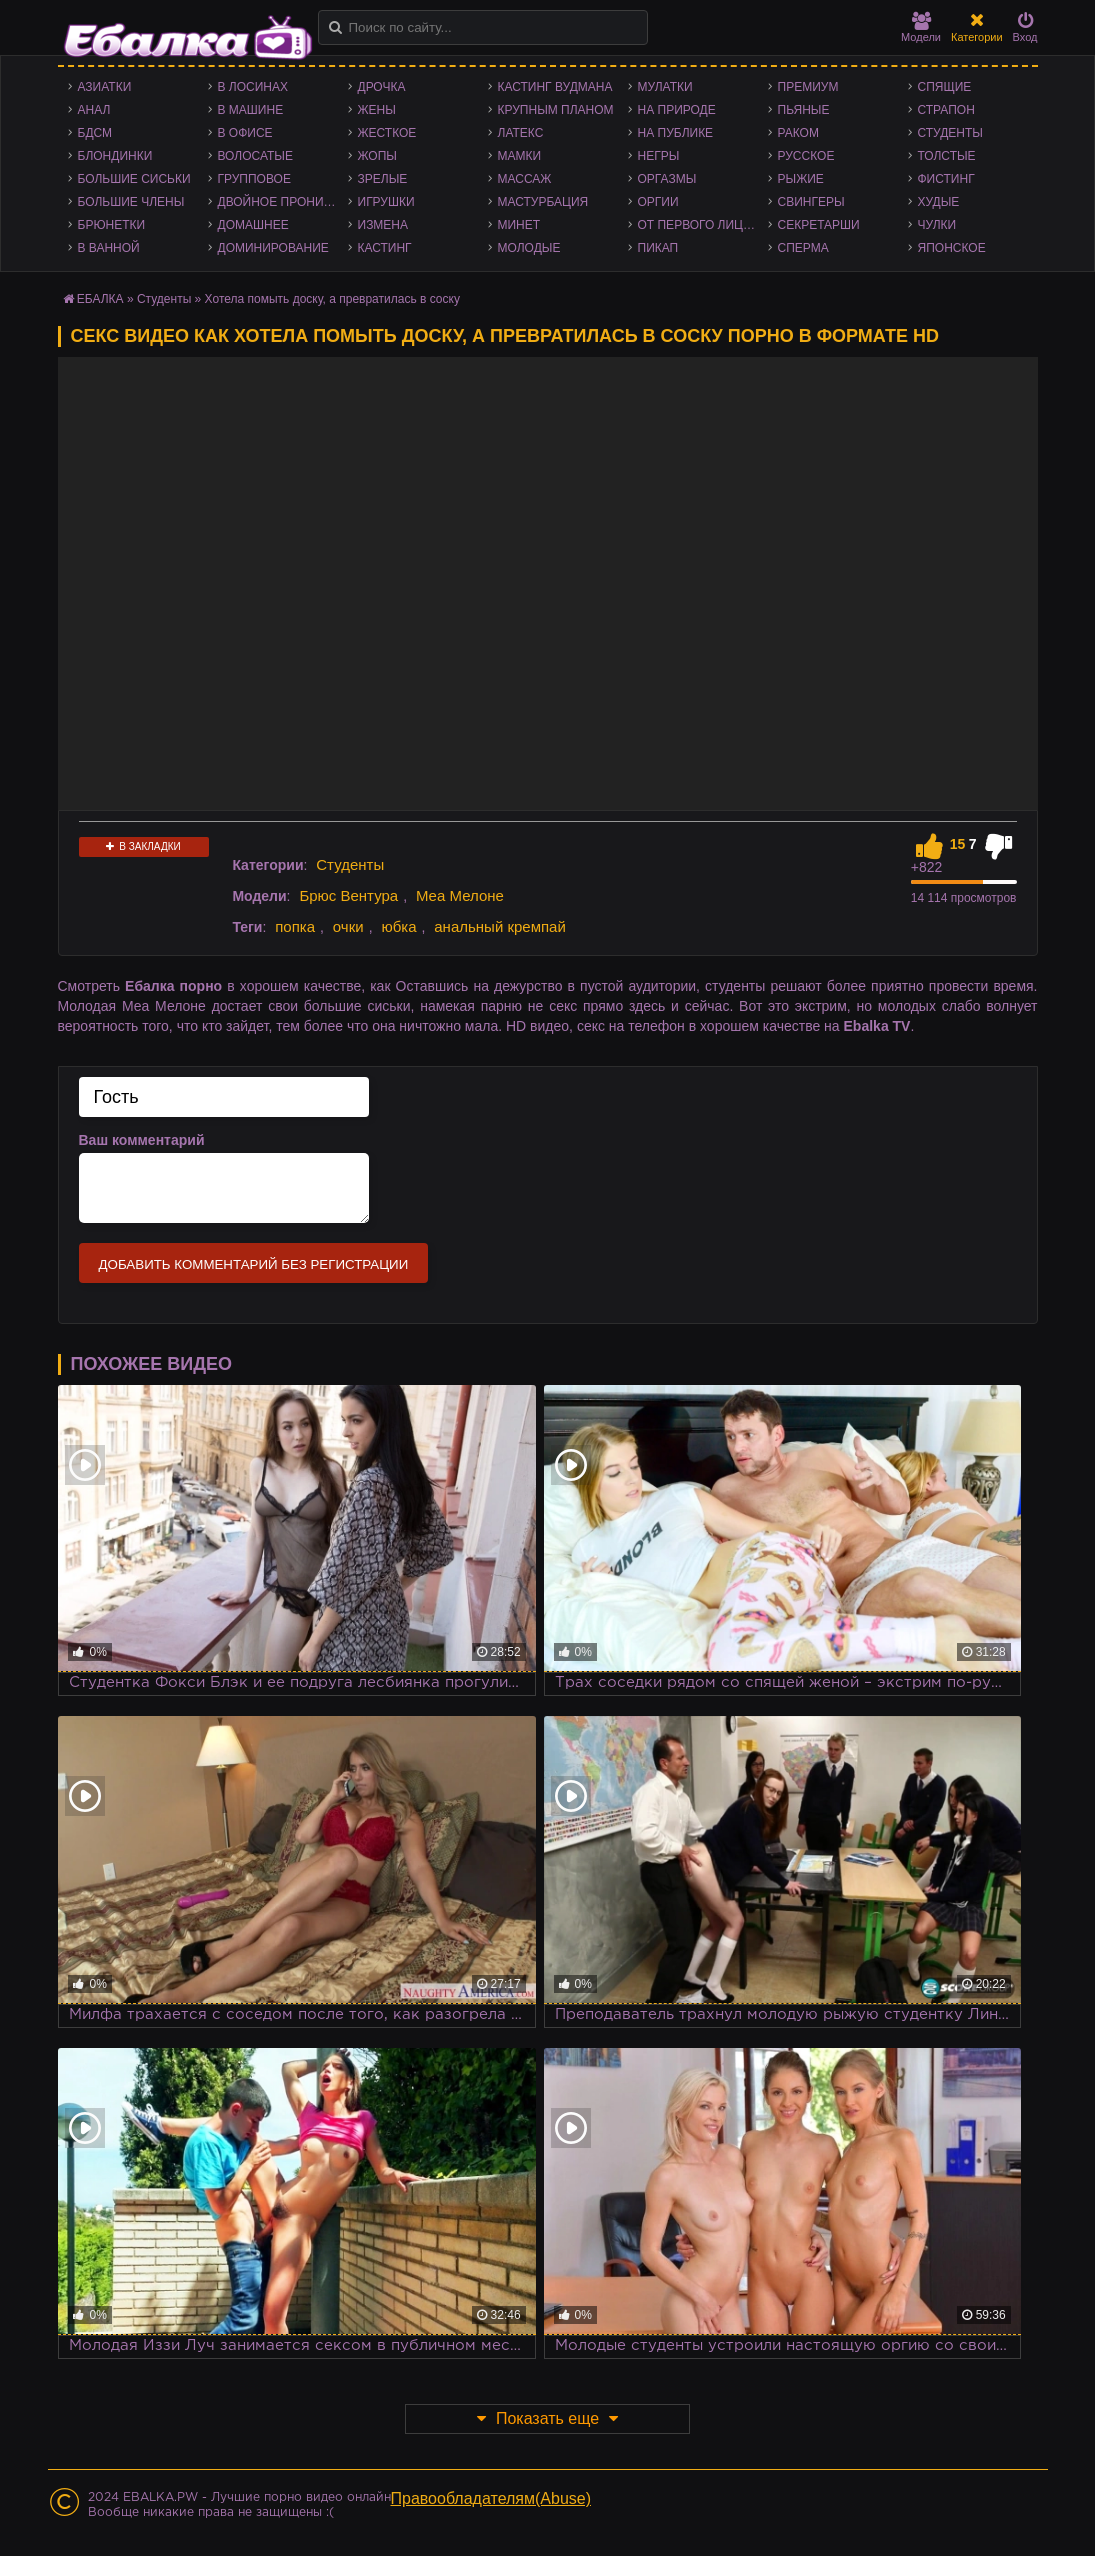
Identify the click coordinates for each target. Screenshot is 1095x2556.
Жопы (377, 156)
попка (295, 926)
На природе (677, 110)
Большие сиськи (134, 179)
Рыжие (801, 179)
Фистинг (946, 179)
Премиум (808, 87)
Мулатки (665, 87)
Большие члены (131, 202)
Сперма (803, 248)
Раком (798, 133)
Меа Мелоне (460, 895)
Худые (939, 202)
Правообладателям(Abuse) (491, 2498)
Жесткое (387, 133)
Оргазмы (667, 179)
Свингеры (811, 202)
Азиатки (105, 87)
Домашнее (253, 225)
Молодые (529, 248)
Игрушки (386, 202)
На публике (676, 133)
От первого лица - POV (703, 225)
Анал (94, 110)
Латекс (521, 133)
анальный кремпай (500, 926)
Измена (383, 225)
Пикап (658, 248)
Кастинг (385, 248)
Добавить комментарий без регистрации (254, 1264)
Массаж (525, 179)
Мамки (520, 156)
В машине (251, 110)
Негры (659, 156)
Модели (921, 27)
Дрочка (382, 87)
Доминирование (273, 248)
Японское (952, 248)
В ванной (109, 248)
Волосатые (255, 156)
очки (348, 926)
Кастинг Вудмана (555, 87)
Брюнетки (112, 225)
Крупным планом (556, 110)
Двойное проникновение (283, 202)
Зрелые (383, 179)
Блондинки (115, 156)
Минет (519, 225)
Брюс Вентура (348, 895)
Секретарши (819, 225)
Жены (377, 110)
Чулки (937, 225)
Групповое (254, 179)
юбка (398, 926)
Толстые (947, 156)
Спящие (945, 87)
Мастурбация (543, 202)
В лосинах (253, 87)
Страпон (946, 110)
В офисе (245, 133)
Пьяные (804, 110)
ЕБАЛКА (100, 299)
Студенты (950, 133)
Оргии (658, 202)
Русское (806, 156)
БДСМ (95, 133)
